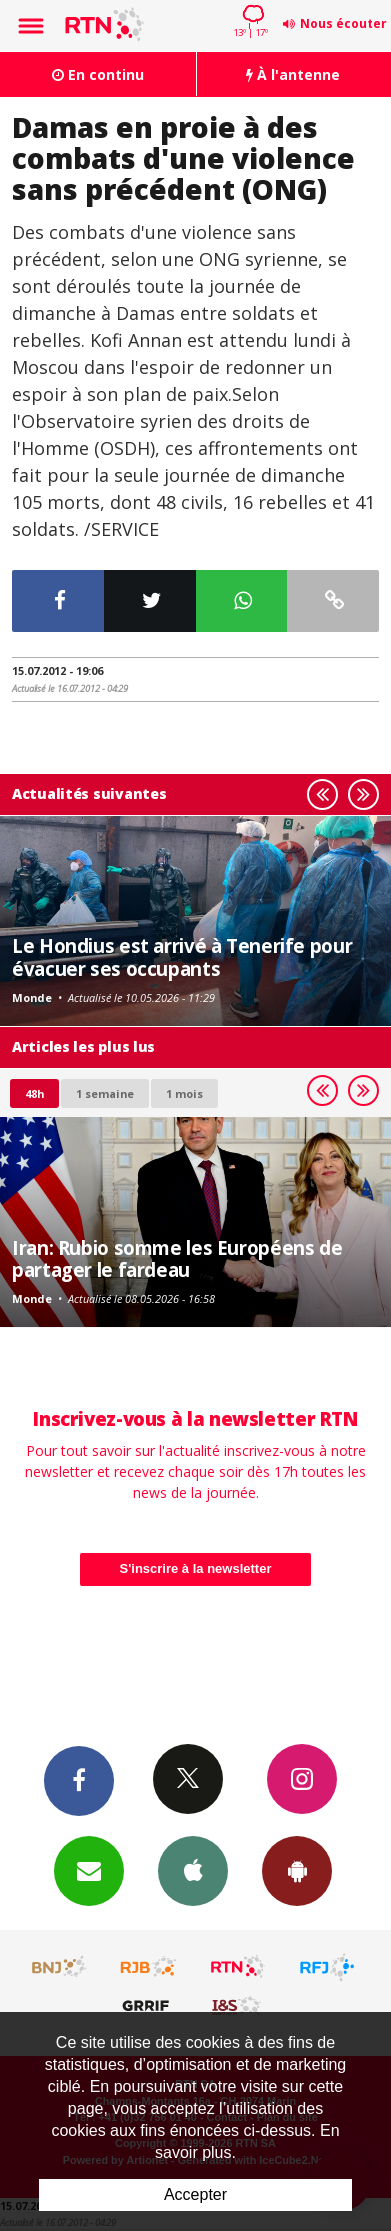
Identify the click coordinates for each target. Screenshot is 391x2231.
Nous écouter (343, 23)
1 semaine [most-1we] (105, 1093)
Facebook (79, 1780)
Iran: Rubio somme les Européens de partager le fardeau (177, 1258)
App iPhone (193, 1870)
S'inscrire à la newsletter (196, 1568)
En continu (98, 74)
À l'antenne (293, 74)
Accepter (195, 2194)
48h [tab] (34, 1093)
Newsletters (89, 1870)
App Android (297, 1870)
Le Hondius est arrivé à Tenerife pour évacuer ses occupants (182, 956)
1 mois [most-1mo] (184, 1093)
